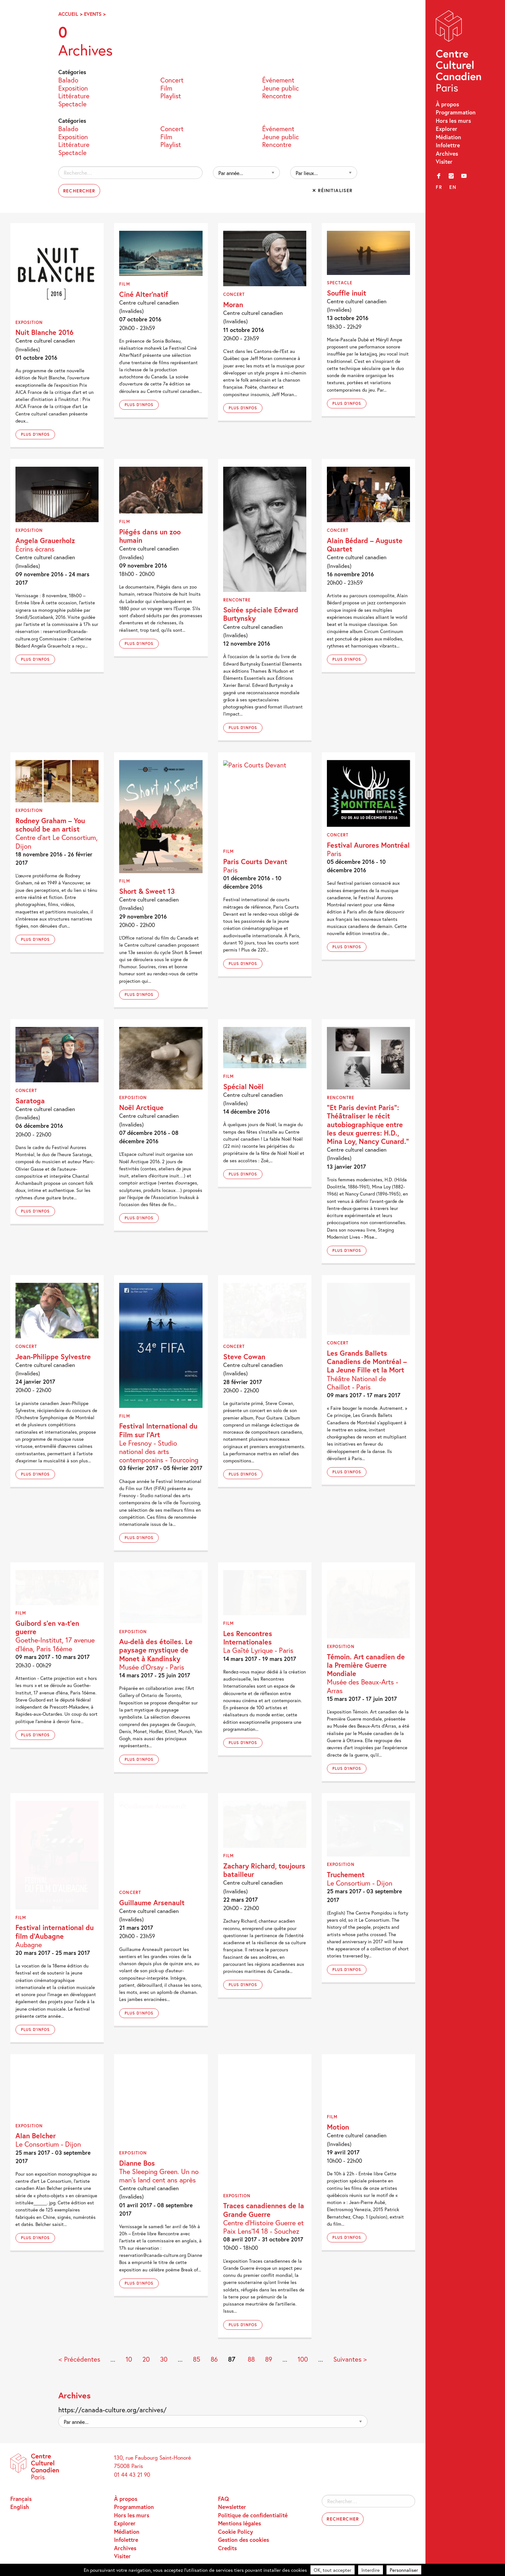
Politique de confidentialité (253, 2515)
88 (251, 2359)
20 (146, 2359)
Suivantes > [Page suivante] (350, 2359)
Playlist (170, 96)
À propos (447, 104)
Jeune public (280, 88)
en (452, 187)
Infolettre (448, 145)
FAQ (223, 2499)
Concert (172, 80)
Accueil (68, 14)
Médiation (448, 137)
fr (439, 187)
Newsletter (232, 2507)
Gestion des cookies (243, 2539)
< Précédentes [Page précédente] (79, 2359)
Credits (227, 2548)
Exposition (73, 88)
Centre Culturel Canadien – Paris (459, 52)
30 (163, 2359)
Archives (447, 153)
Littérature (74, 96)
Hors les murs (453, 120)
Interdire (370, 2570)
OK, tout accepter (332, 2570)
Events (92, 14)
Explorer (446, 128)
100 (303, 2359)
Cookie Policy (235, 2531)
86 (214, 2359)
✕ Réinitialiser (332, 190)
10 (129, 2359)
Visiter (444, 161)
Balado (68, 80)
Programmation (456, 112)
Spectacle (72, 104)
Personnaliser (404, 2570)
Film (166, 88)
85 (196, 2359)
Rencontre (276, 96)
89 (268, 2359)
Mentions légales (239, 2523)
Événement (278, 80)
